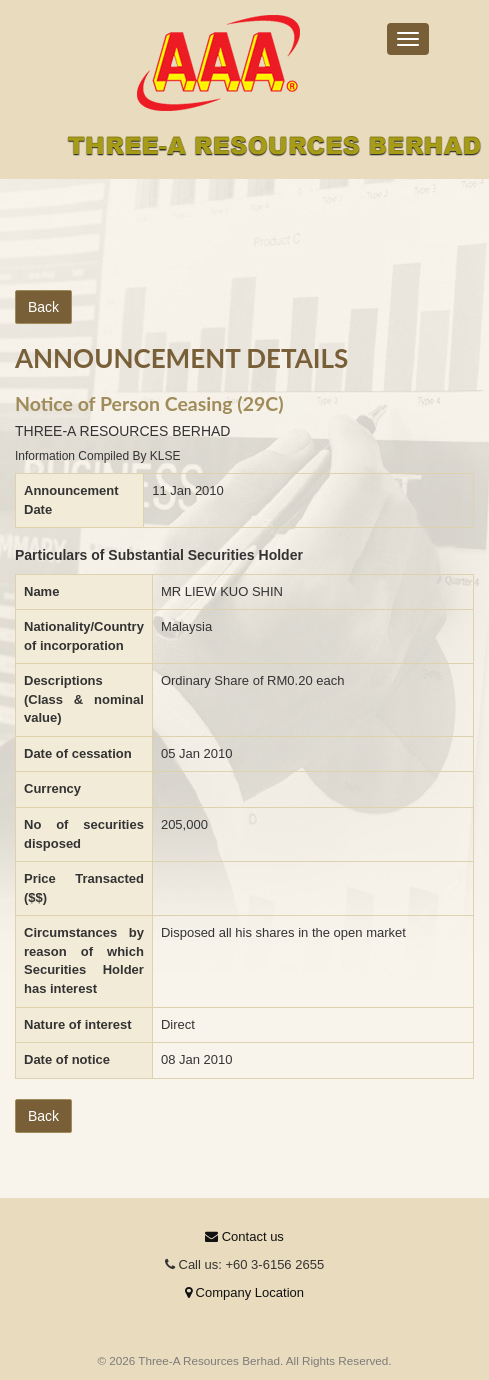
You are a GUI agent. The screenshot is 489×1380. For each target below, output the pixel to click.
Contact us (244, 1236)
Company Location (244, 1292)
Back (43, 307)
